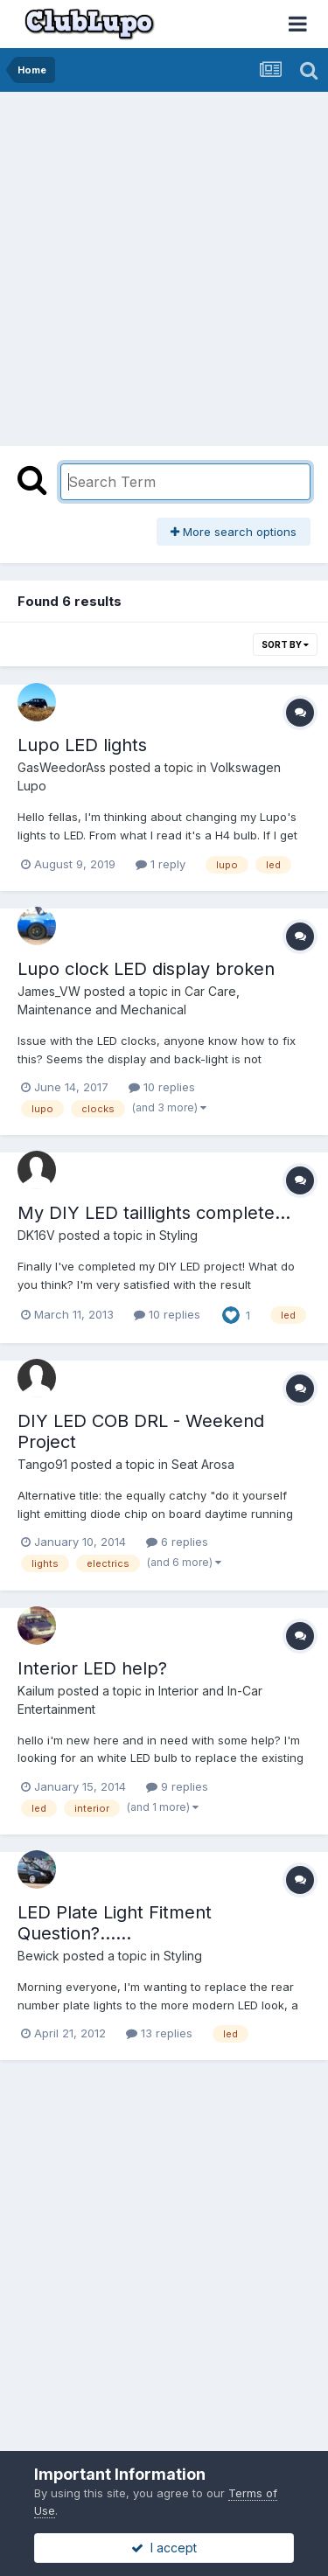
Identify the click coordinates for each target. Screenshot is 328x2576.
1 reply (160, 864)
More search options (234, 532)
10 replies (162, 1087)
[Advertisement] (164, 264)
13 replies (159, 2033)
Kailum (35, 1690)
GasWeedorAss (61, 767)
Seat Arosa (202, 1464)
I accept (164, 2547)
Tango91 (42, 1464)
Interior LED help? (92, 1668)
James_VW (48, 991)
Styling (178, 1235)
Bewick (38, 1955)
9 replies (177, 1786)
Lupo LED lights (82, 745)
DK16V (36, 1235)
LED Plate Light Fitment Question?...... (114, 1923)
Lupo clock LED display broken (146, 968)
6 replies (177, 1542)
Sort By (285, 644)
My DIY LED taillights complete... (153, 1212)
